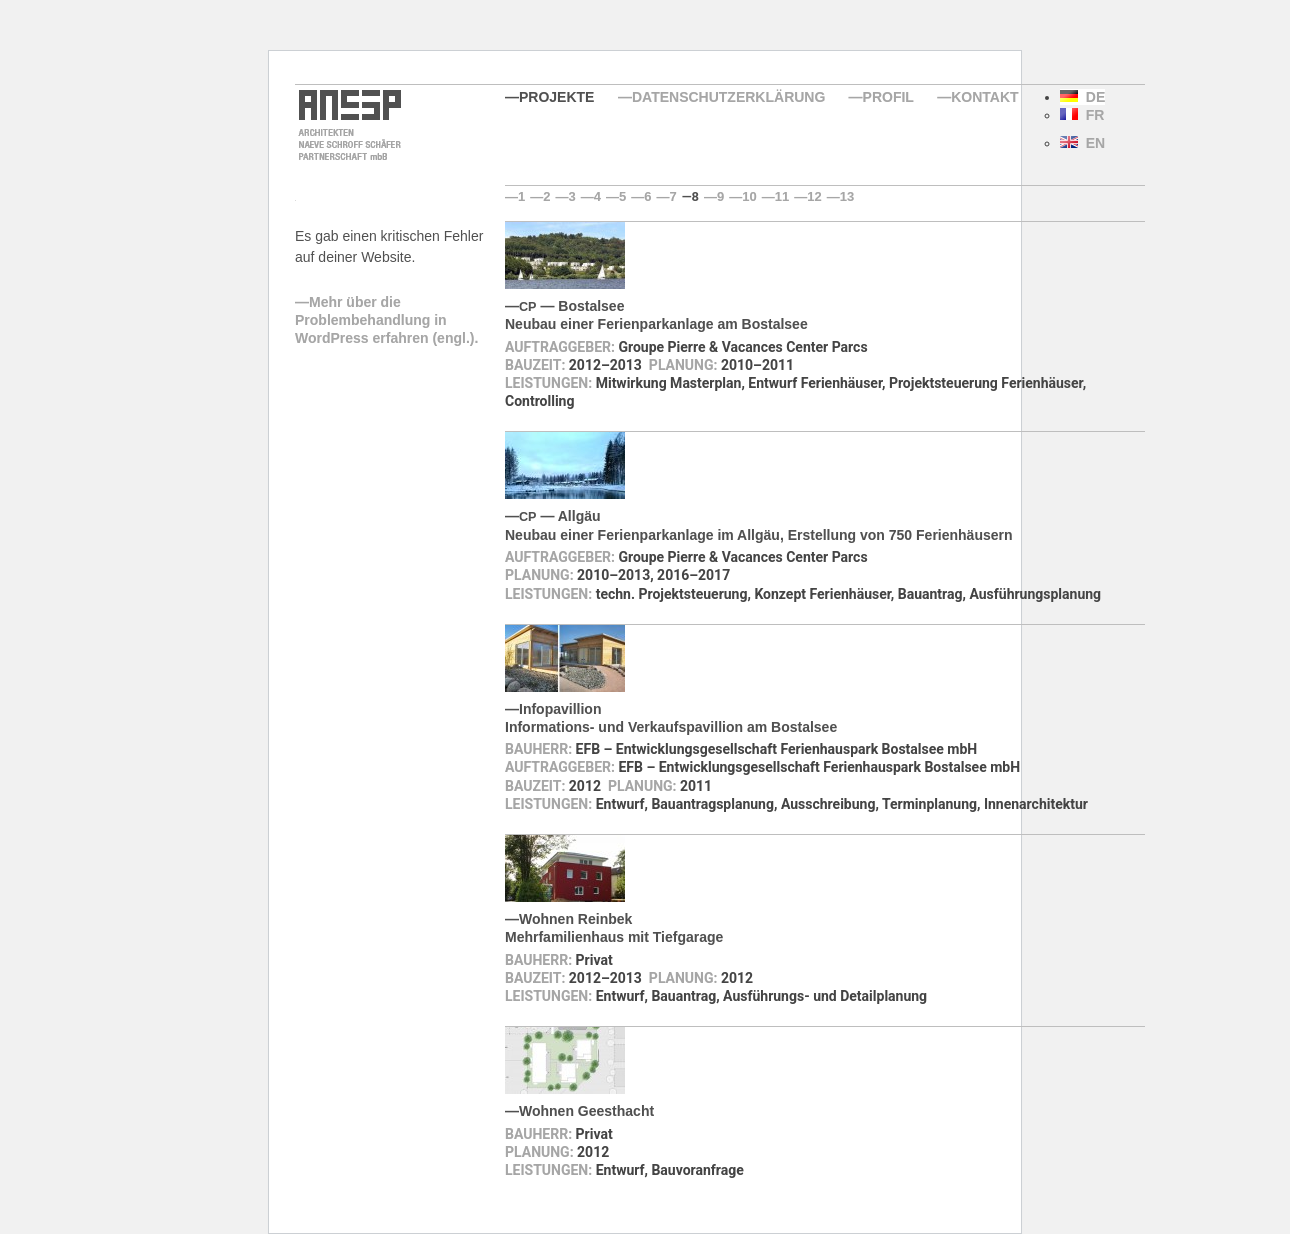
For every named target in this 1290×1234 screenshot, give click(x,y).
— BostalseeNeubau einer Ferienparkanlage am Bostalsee (656, 315)
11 (782, 196)
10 (749, 196)
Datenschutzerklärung (728, 97)
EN (1082, 143)
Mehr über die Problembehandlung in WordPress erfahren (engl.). (386, 320)
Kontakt (984, 97)
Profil (888, 97)
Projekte (556, 97)
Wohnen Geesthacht (586, 1111)
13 (847, 196)
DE (1082, 97)
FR (1082, 115)
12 (814, 196)
